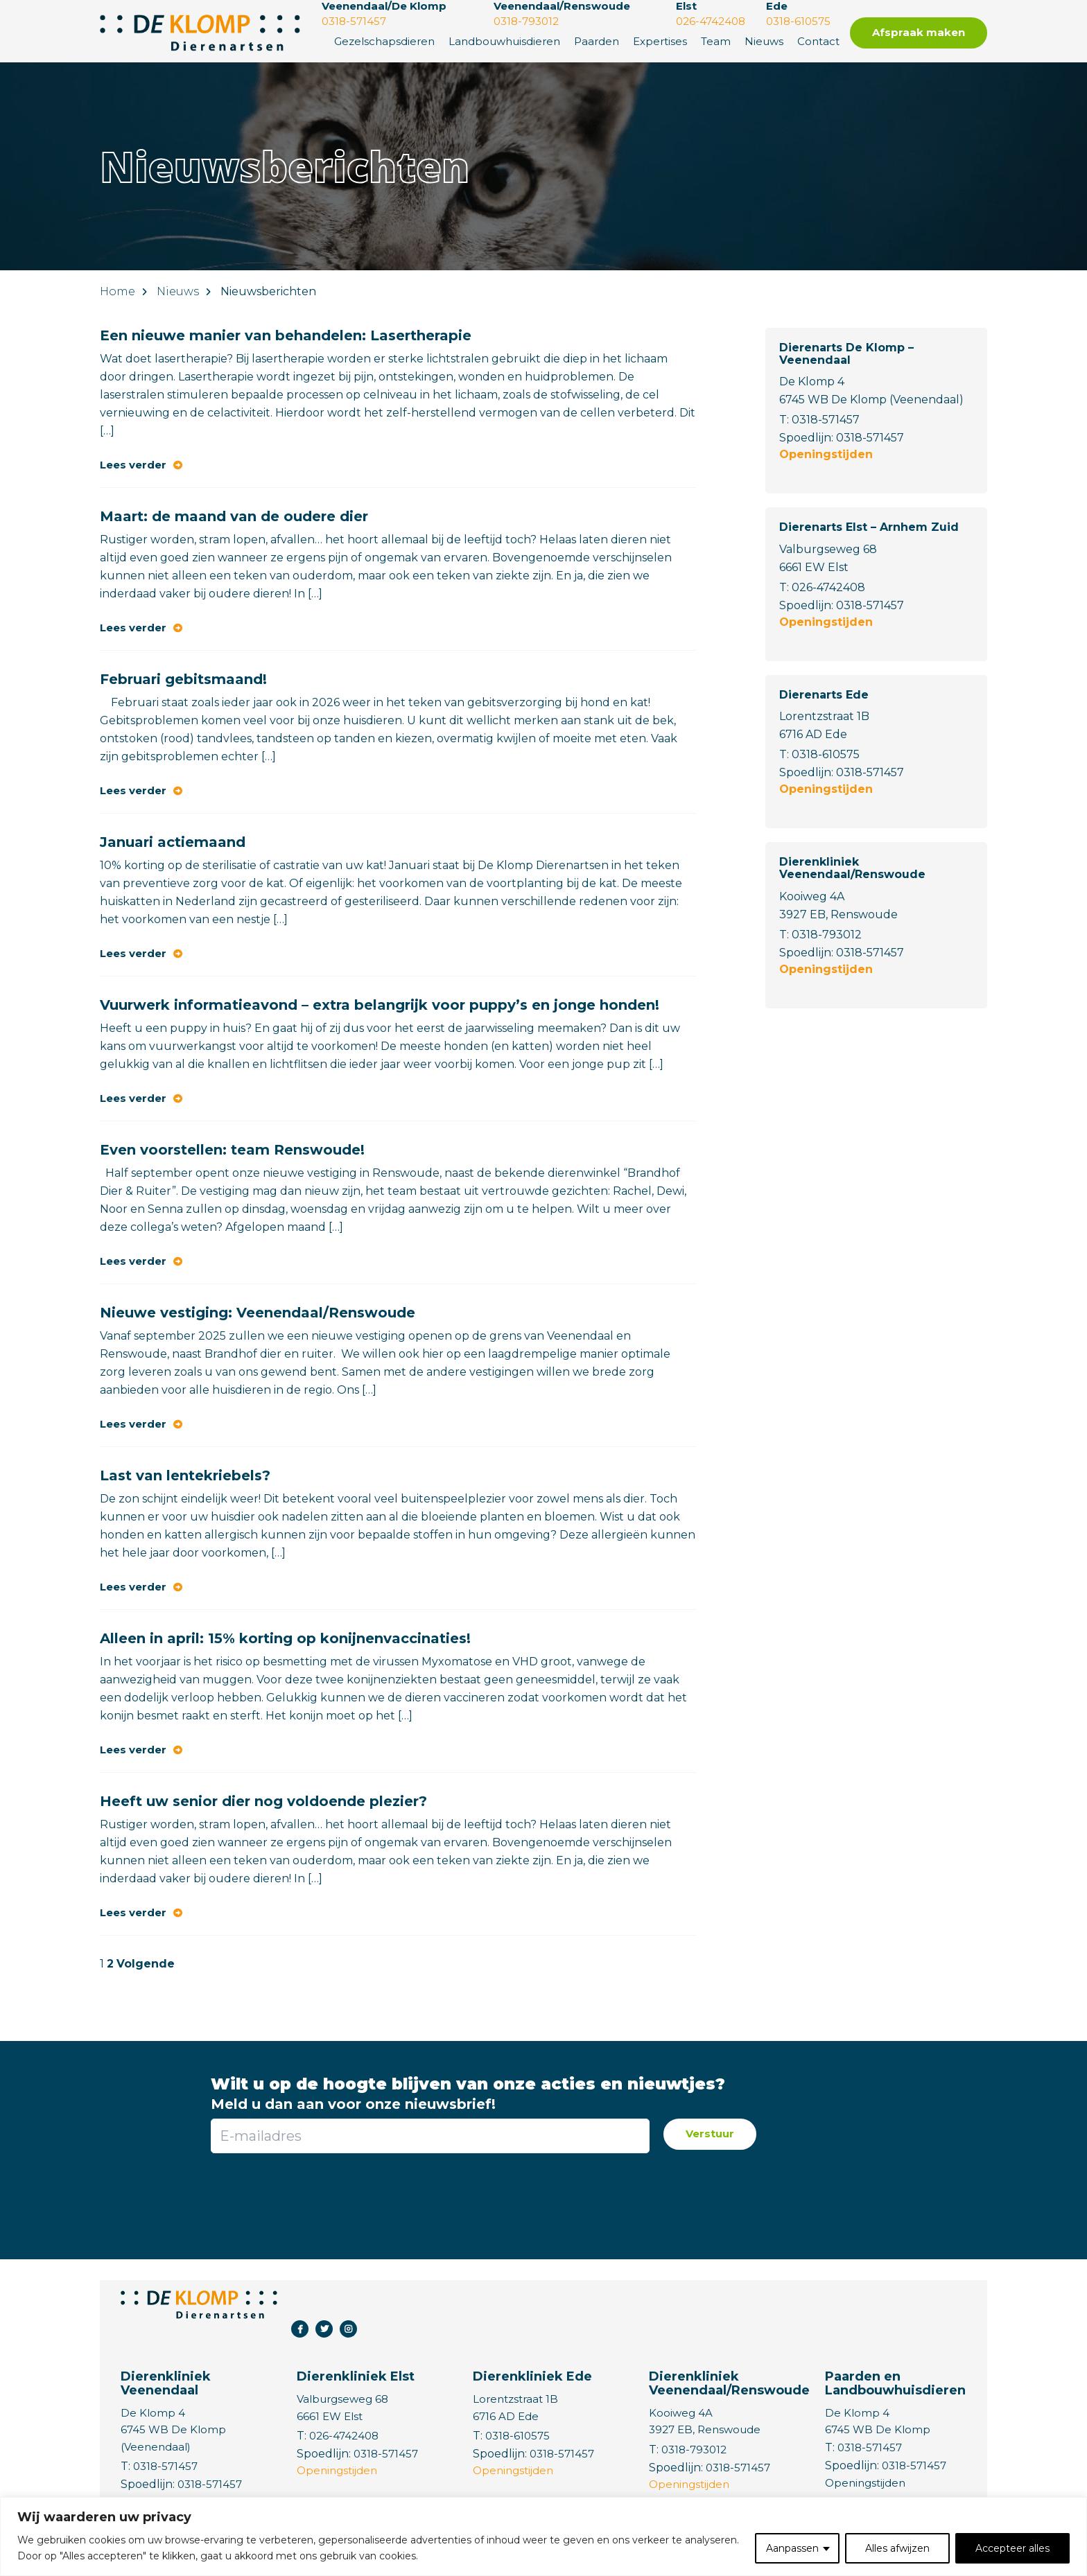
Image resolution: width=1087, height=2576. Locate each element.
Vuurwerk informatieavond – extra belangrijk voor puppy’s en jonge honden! (379, 1005)
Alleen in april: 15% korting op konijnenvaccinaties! (285, 1638)
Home (117, 291)
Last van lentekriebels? (185, 1475)
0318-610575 (826, 754)
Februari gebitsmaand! (183, 679)
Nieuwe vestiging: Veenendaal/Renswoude (257, 1312)
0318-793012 (827, 934)
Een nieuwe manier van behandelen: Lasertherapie (285, 335)
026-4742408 (828, 587)
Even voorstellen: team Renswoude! (232, 1149)
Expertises (660, 41)
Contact (818, 41)
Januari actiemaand (172, 842)
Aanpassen (792, 2548)
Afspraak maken (918, 32)
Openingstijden (826, 454)
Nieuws (764, 41)
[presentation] (429, 2198)
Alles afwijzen (897, 2548)
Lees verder (133, 464)
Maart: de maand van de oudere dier (234, 516)
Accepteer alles (1012, 2548)
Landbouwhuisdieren (504, 41)
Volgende (145, 1963)
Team (716, 41)
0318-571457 (826, 419)
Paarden (596, 41)
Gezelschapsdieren (384, 41)
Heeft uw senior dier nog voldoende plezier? (263, 1801)
